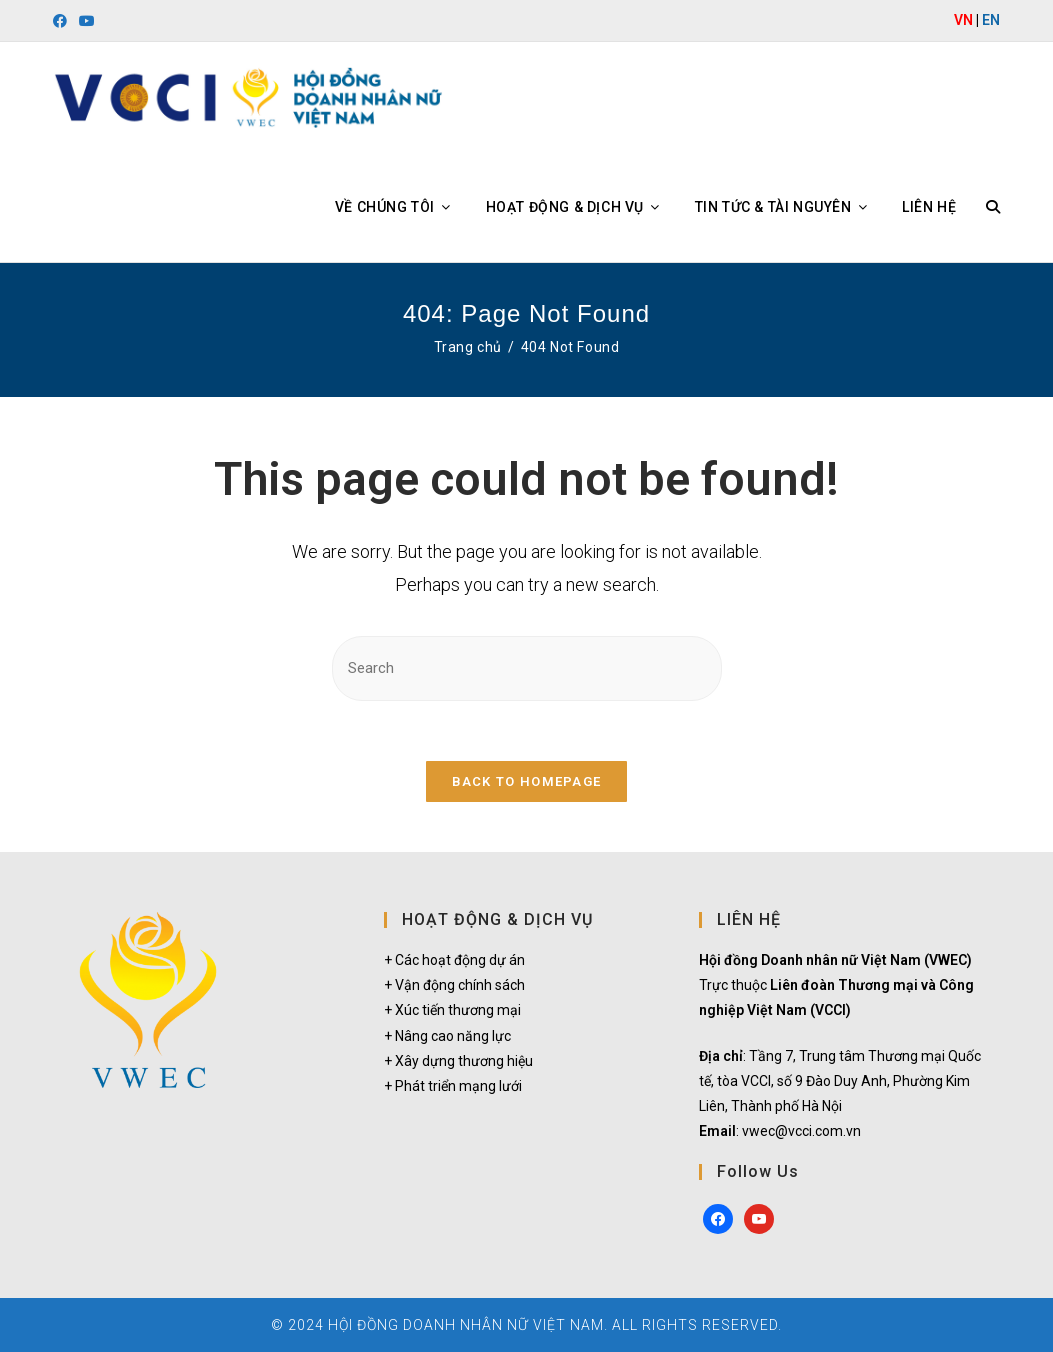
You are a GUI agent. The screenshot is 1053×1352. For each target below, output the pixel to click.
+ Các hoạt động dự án (454, 960)
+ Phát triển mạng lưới (453, 1086)
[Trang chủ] (468, 347)
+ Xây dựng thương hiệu (458, 1061)
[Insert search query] (527, 668)
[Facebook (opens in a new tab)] (63, 21)
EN (991, 20)
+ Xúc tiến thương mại (452, 1010)
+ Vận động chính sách (454, 985)
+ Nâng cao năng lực (447, 1036)
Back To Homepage (527, 781)
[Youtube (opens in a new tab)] (87, 21)
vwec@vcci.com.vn (801, 1131)
